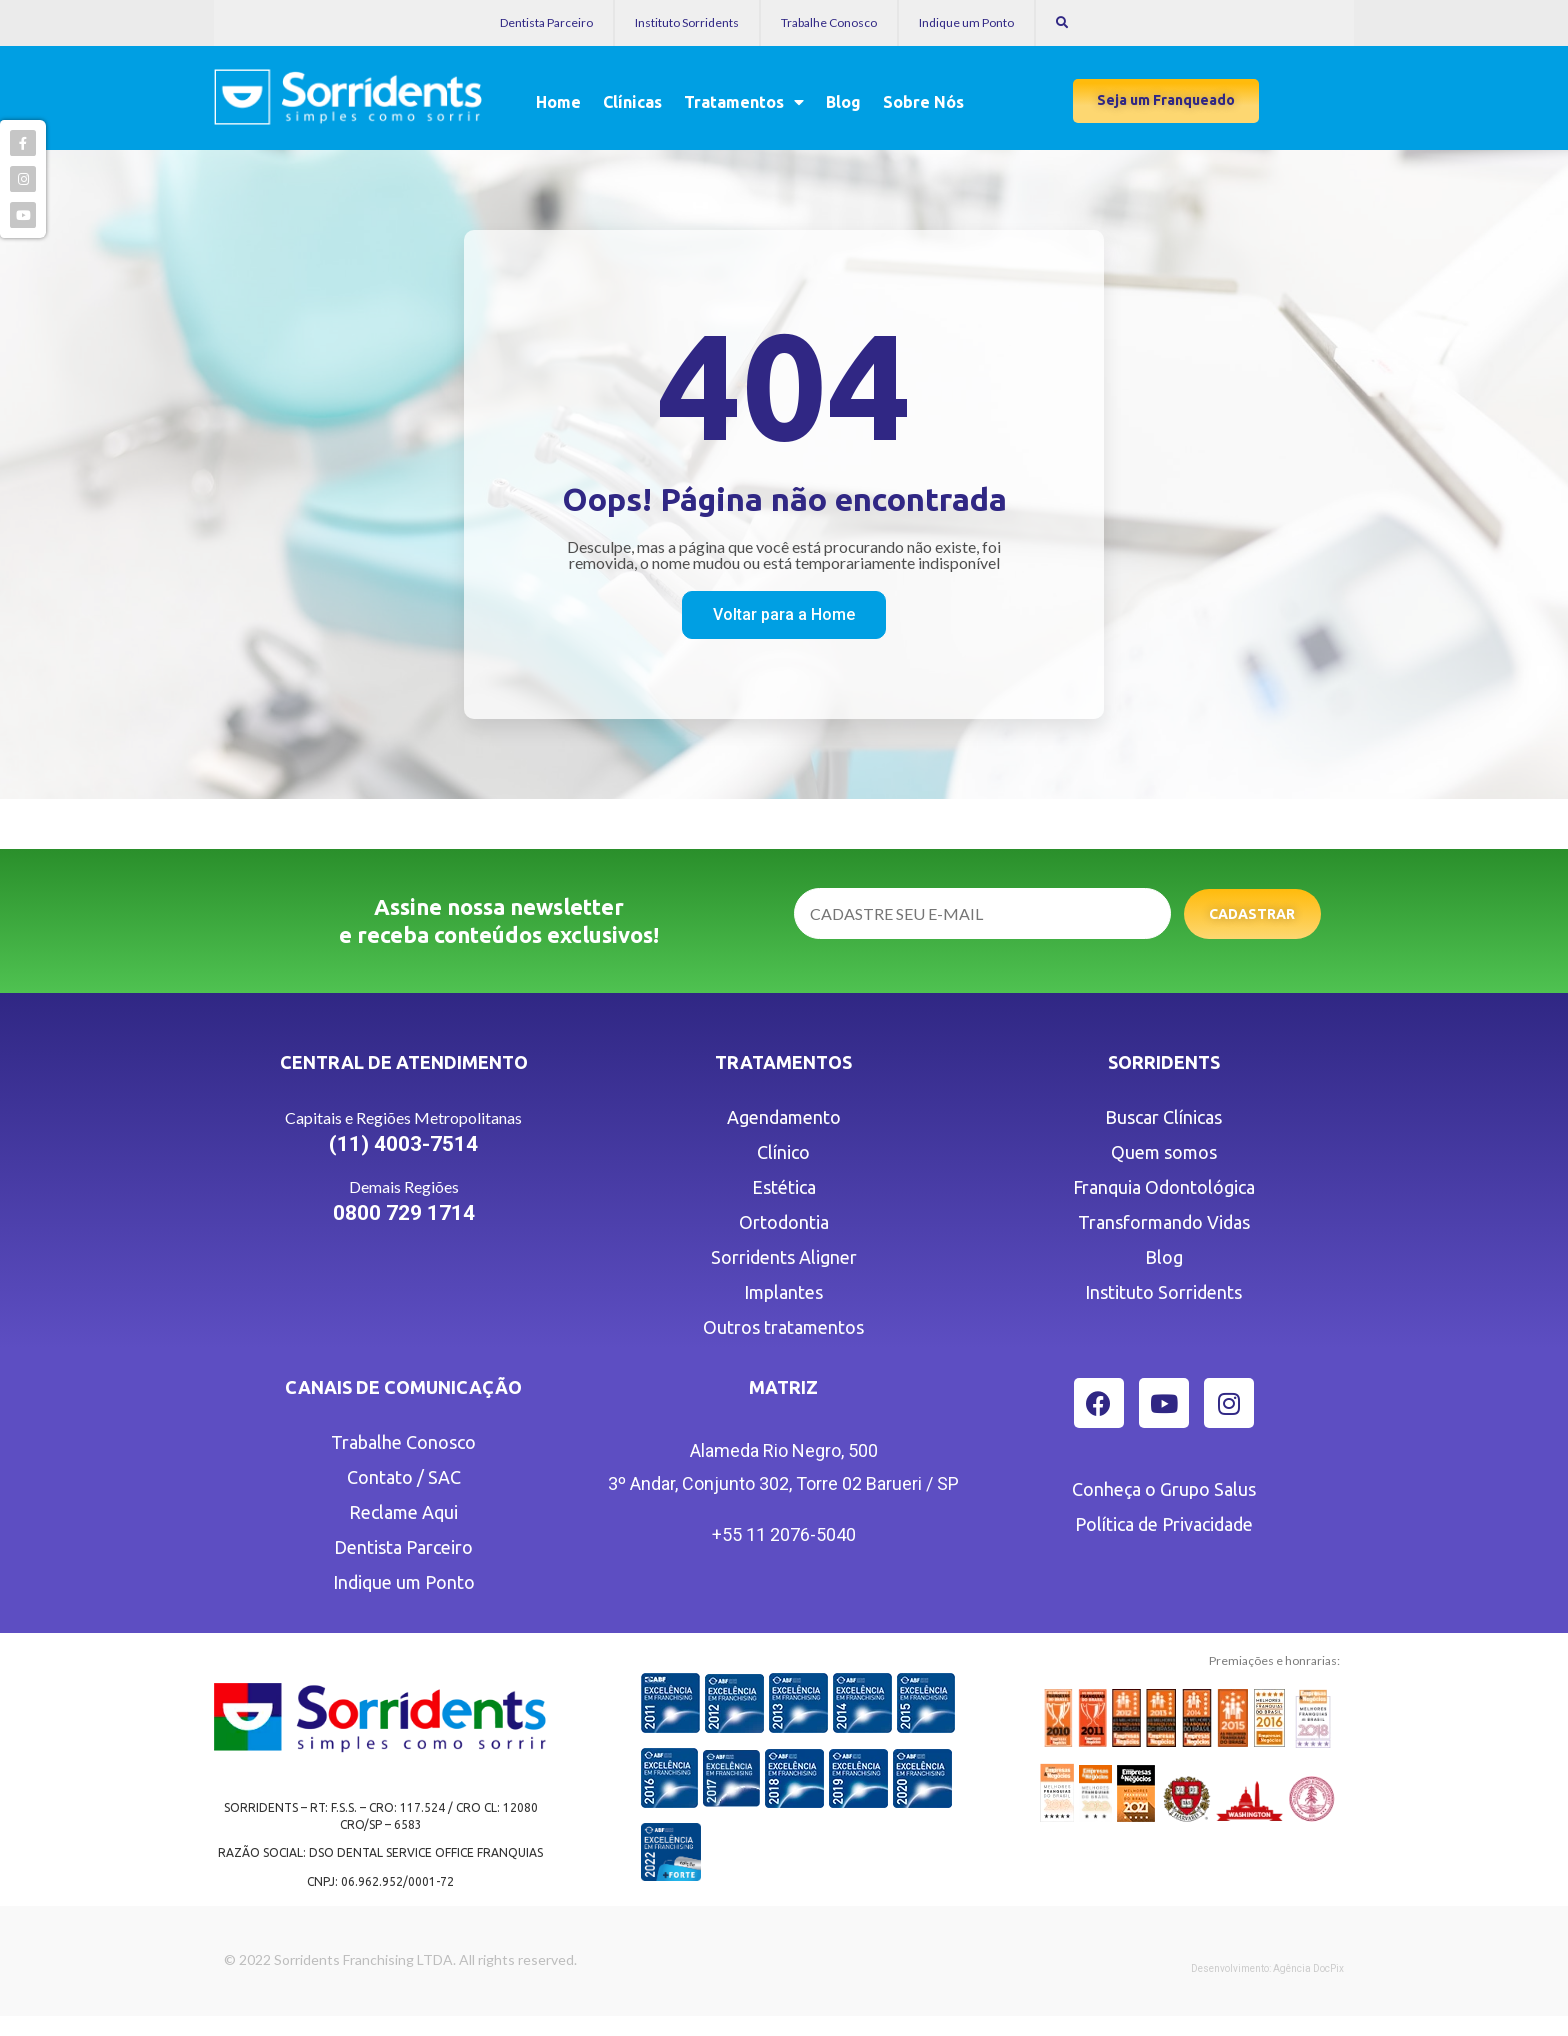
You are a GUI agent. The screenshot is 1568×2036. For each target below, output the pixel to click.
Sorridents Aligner (784, 1257)
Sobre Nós (923, 102)
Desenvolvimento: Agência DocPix (1267, 1968)
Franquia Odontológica (1164, 1187)
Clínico (783, 1152)
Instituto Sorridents (687, 22)
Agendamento (784, 1117)
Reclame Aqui (403, 1512)
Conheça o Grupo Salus (1164, 1489)
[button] (1166, 101)
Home (558, 102)
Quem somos (1164, 1152)
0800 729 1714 (404, 1213)
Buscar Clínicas (1163, 1117)
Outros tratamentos (783, 1327)
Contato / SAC (404, 1477)
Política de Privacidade (1164, 1524)
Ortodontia (784, 1222)
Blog (843, 102)
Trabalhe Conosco (829, 22)
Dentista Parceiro (546, 22)
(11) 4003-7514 (403, 1144)
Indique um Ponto (966, 22)
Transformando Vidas (1164, 1222)
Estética (784, 1187)
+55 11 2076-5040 (784, 1534)
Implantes (783, 1292)
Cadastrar (1252, 914)
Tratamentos (744, 102)
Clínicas (632, 102)
